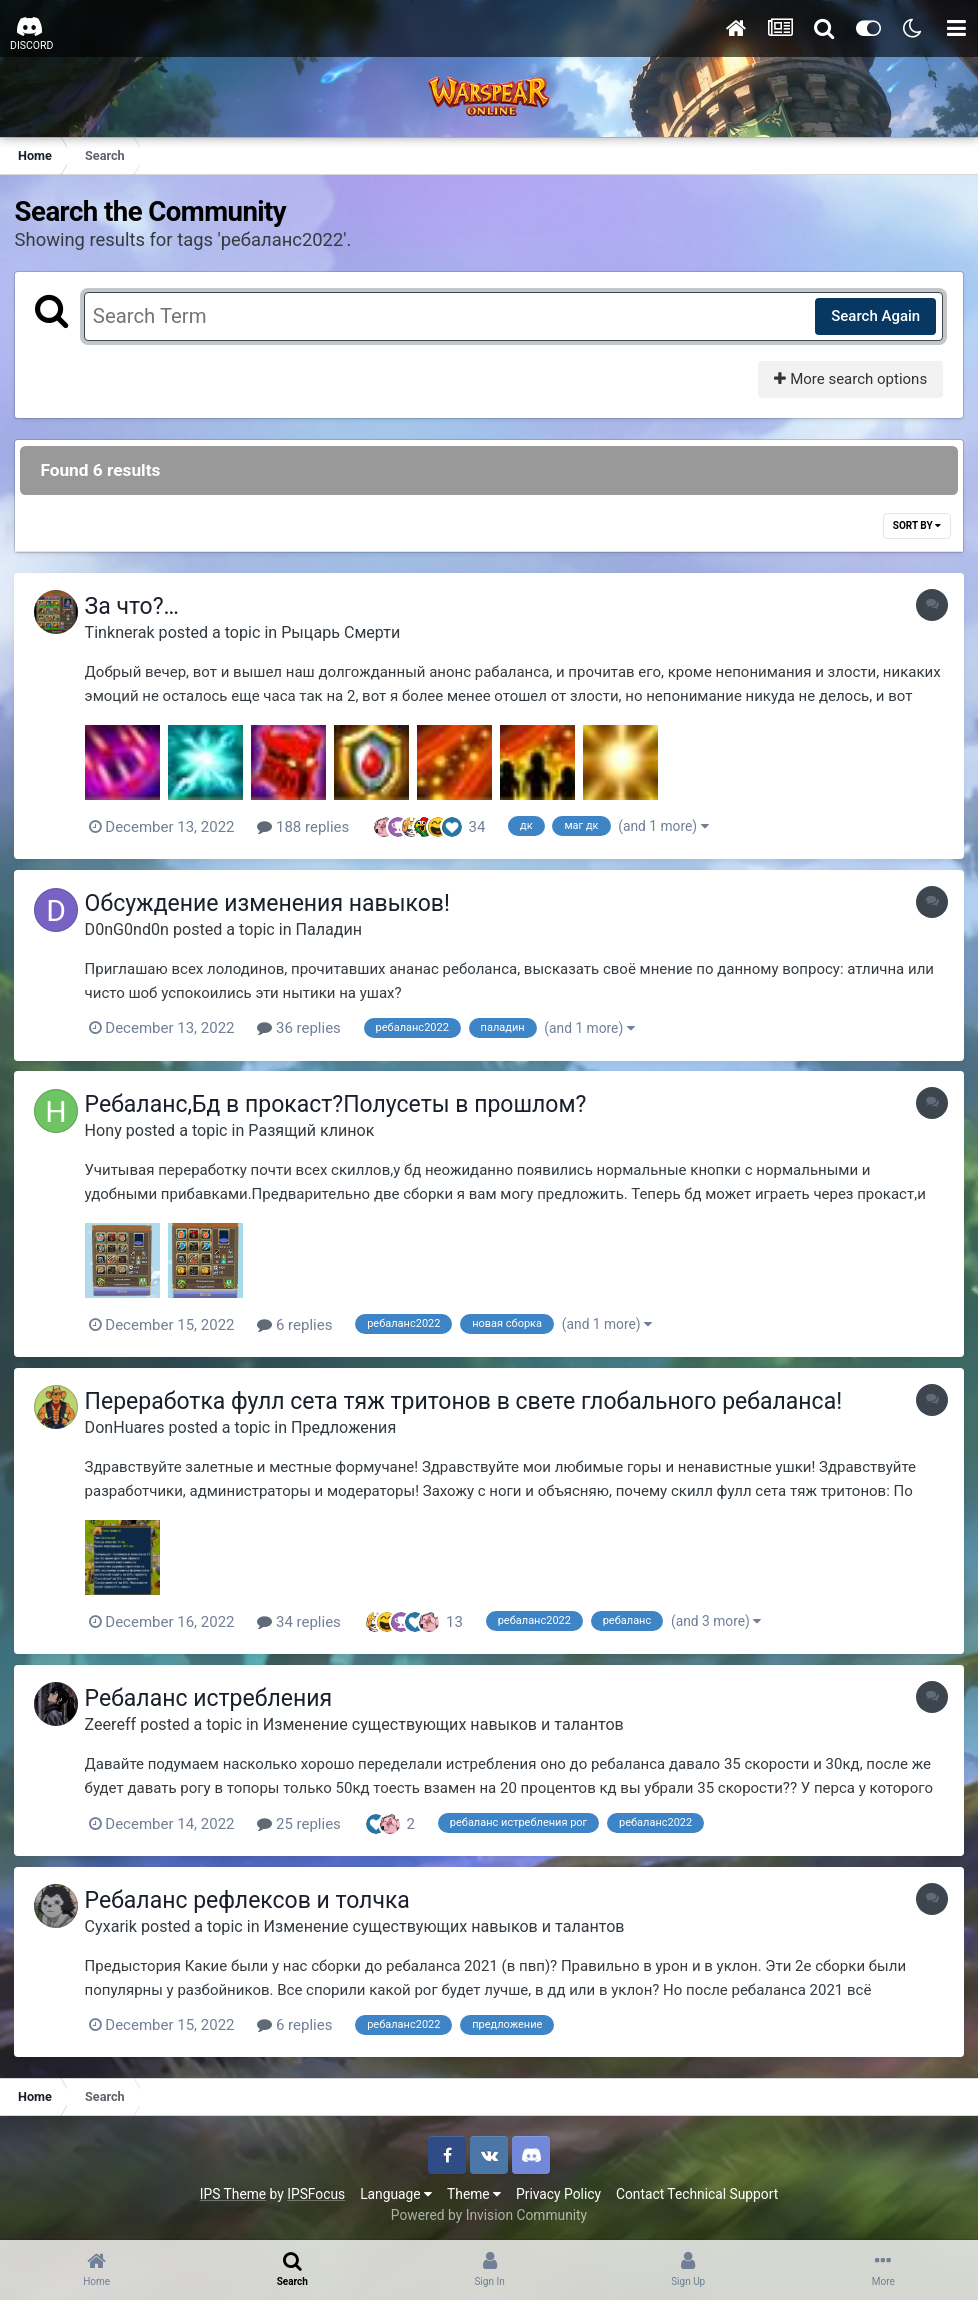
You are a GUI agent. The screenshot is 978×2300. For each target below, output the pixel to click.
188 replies (309, 827)
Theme (474, 2189)
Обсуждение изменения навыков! (272, 903)
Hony (108, 1129)
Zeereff (116, 1720)
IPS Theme (233, 2189)
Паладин (334, 928)
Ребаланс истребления (213, 1695)
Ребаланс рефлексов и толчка (252, 1896)
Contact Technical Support (697, 2189)
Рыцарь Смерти (346, 632)
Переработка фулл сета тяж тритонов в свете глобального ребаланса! (469, 1398)
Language (396, 2189)
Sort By (916, 526)
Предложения (348, 1424)
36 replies (305, 1028)
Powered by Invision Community (489, 2210)
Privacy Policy (558, 2189)
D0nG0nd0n (132, 928)
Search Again (874, 316)
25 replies (305, 1820)
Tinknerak (125, 632)
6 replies (300, 1323)
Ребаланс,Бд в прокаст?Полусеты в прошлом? (341, 1103)
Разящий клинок (317, 1129)
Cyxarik (116, 1921)
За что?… (137, 607)
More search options (849, 379)
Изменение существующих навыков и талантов (448, 1720)
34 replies (305, 1619)
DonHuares (130, 1424)
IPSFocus (316, 2189)
